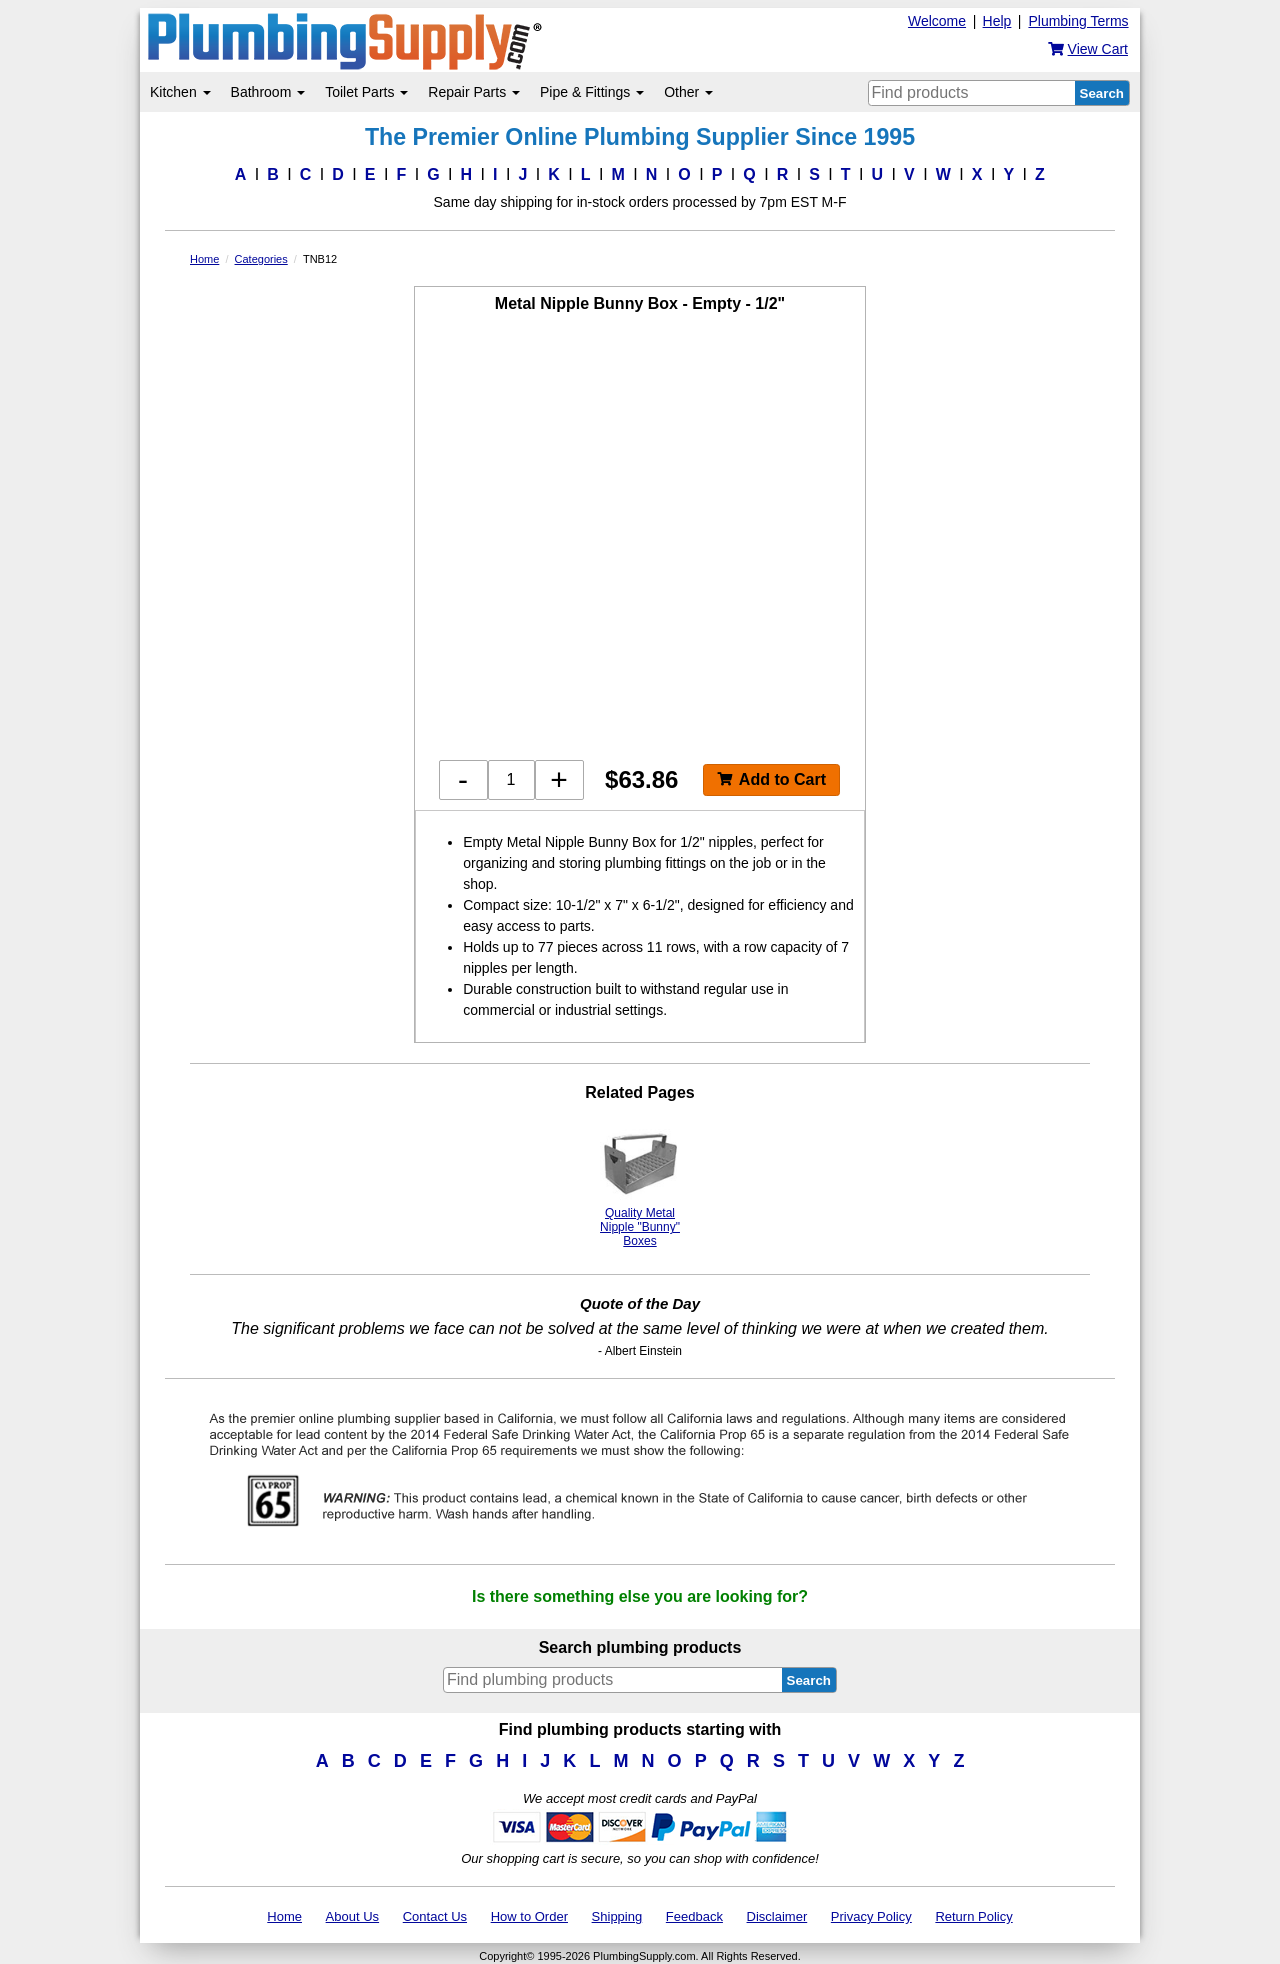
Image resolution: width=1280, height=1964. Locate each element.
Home (284, 1916)
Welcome (937, 21)
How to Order (529, 1916)
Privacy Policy (871, 1916)
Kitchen (180, 92)
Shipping (617, 1916)
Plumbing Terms (1078, 21)
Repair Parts (474, 92)
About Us (352, 1916)
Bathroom (268, 92)
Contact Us (435, 1916)
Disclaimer (777, 1916)
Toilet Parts (366, 92)
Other (688, 92)
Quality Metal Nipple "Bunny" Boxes (640, 1185)
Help (997, 21)
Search (1102, 93)
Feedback (694, 1916)
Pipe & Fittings (592, 92)
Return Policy (973, 1916)
